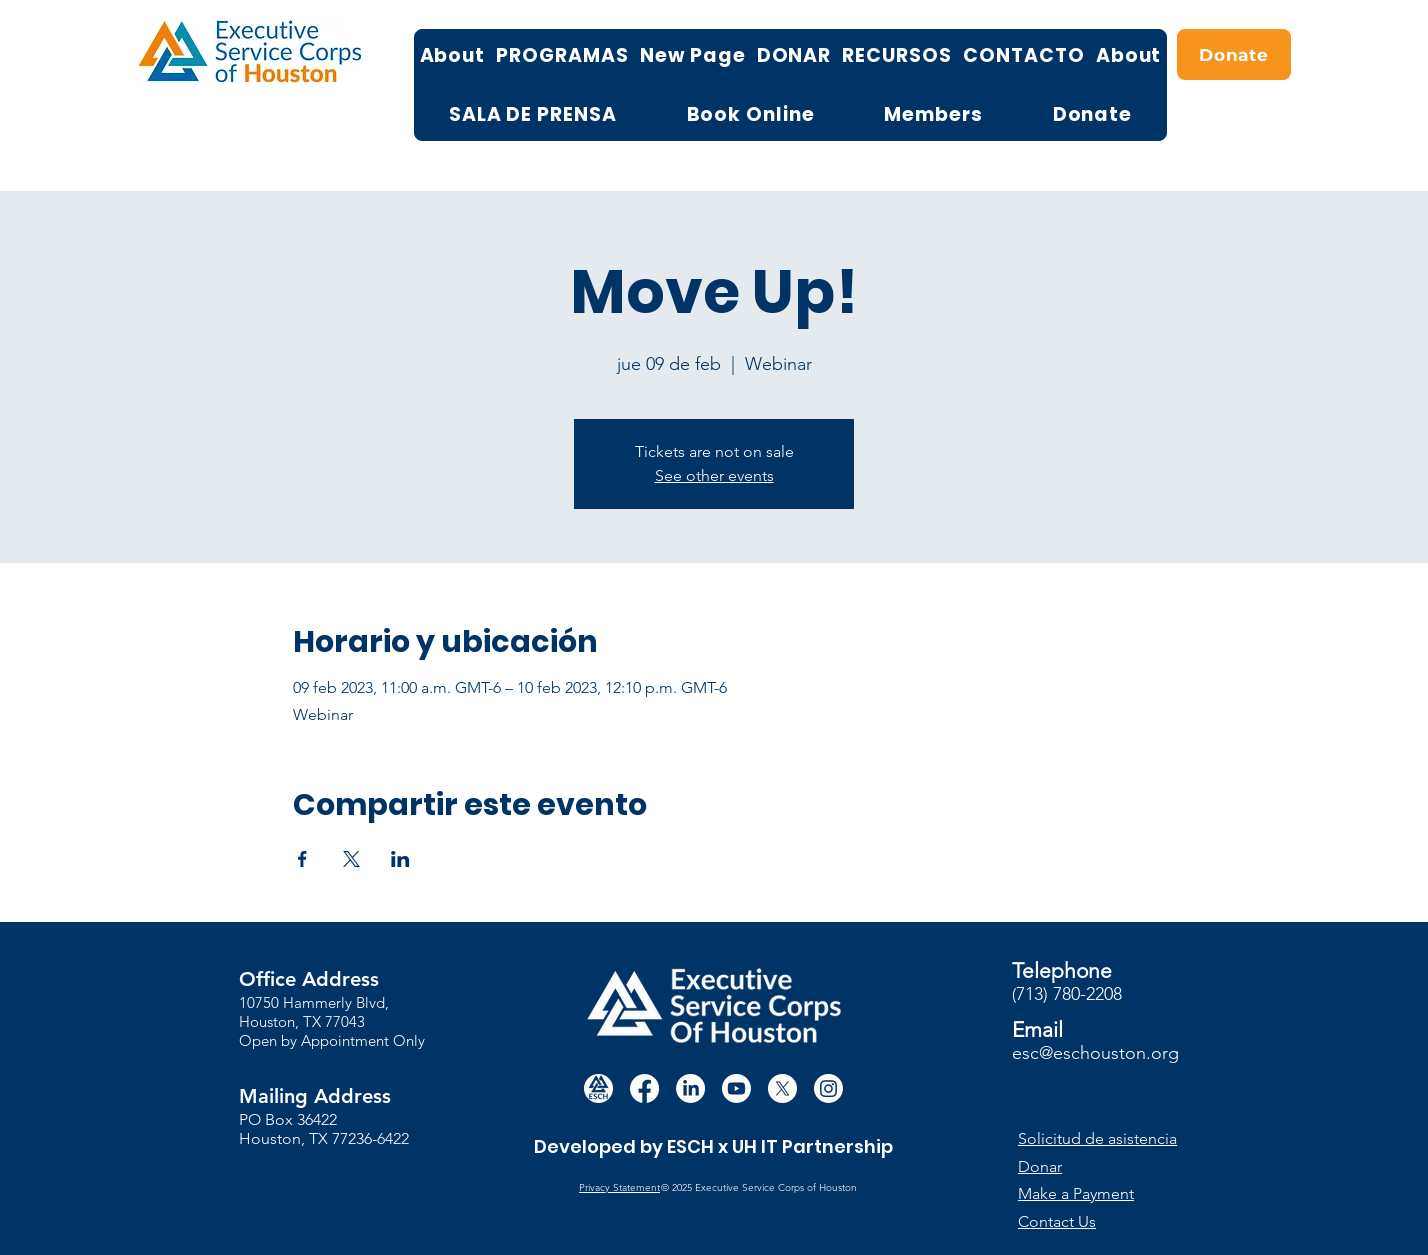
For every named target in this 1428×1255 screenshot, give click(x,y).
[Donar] (1106, 1166)
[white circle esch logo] (598, 1088)
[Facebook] (644, 1088)
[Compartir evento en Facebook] (302, 859)
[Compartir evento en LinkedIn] (400, 859)
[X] (782, 1088)
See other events (714, 475)
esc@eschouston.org (1095, 1053)
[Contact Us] (1092, 1221)
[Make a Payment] (1092, 1193)
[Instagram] (828, 1088)
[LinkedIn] (690, 1088)
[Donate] (1234, 54)
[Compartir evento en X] (351, 859)
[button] (1107, 1138)
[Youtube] (736, 1088)
